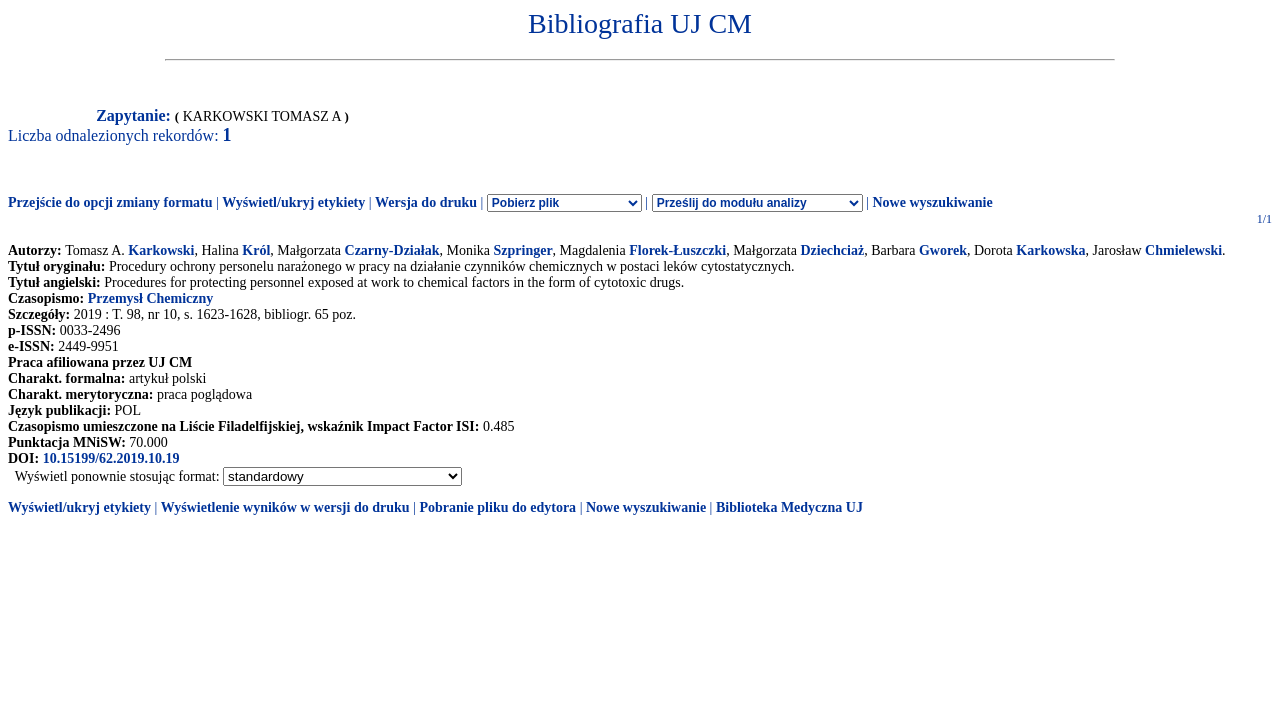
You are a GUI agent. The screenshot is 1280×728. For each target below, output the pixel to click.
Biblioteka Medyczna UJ (789, 507)
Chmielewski (1183, 250)
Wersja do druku (426, 202)
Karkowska (1050, 250)
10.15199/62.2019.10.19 (111, 458)
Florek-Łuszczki (677, 250)
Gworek (943, 250)
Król (256, 250)
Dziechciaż (832, 250)
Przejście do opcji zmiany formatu (110, 202)
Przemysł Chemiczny (151, 298)
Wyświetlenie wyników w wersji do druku (285, 507)
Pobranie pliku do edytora (497, 507)
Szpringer (523, 250)
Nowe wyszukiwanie (932, 202)
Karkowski (161, 250)
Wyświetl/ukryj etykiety (293, 202)
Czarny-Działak (392, 250)
